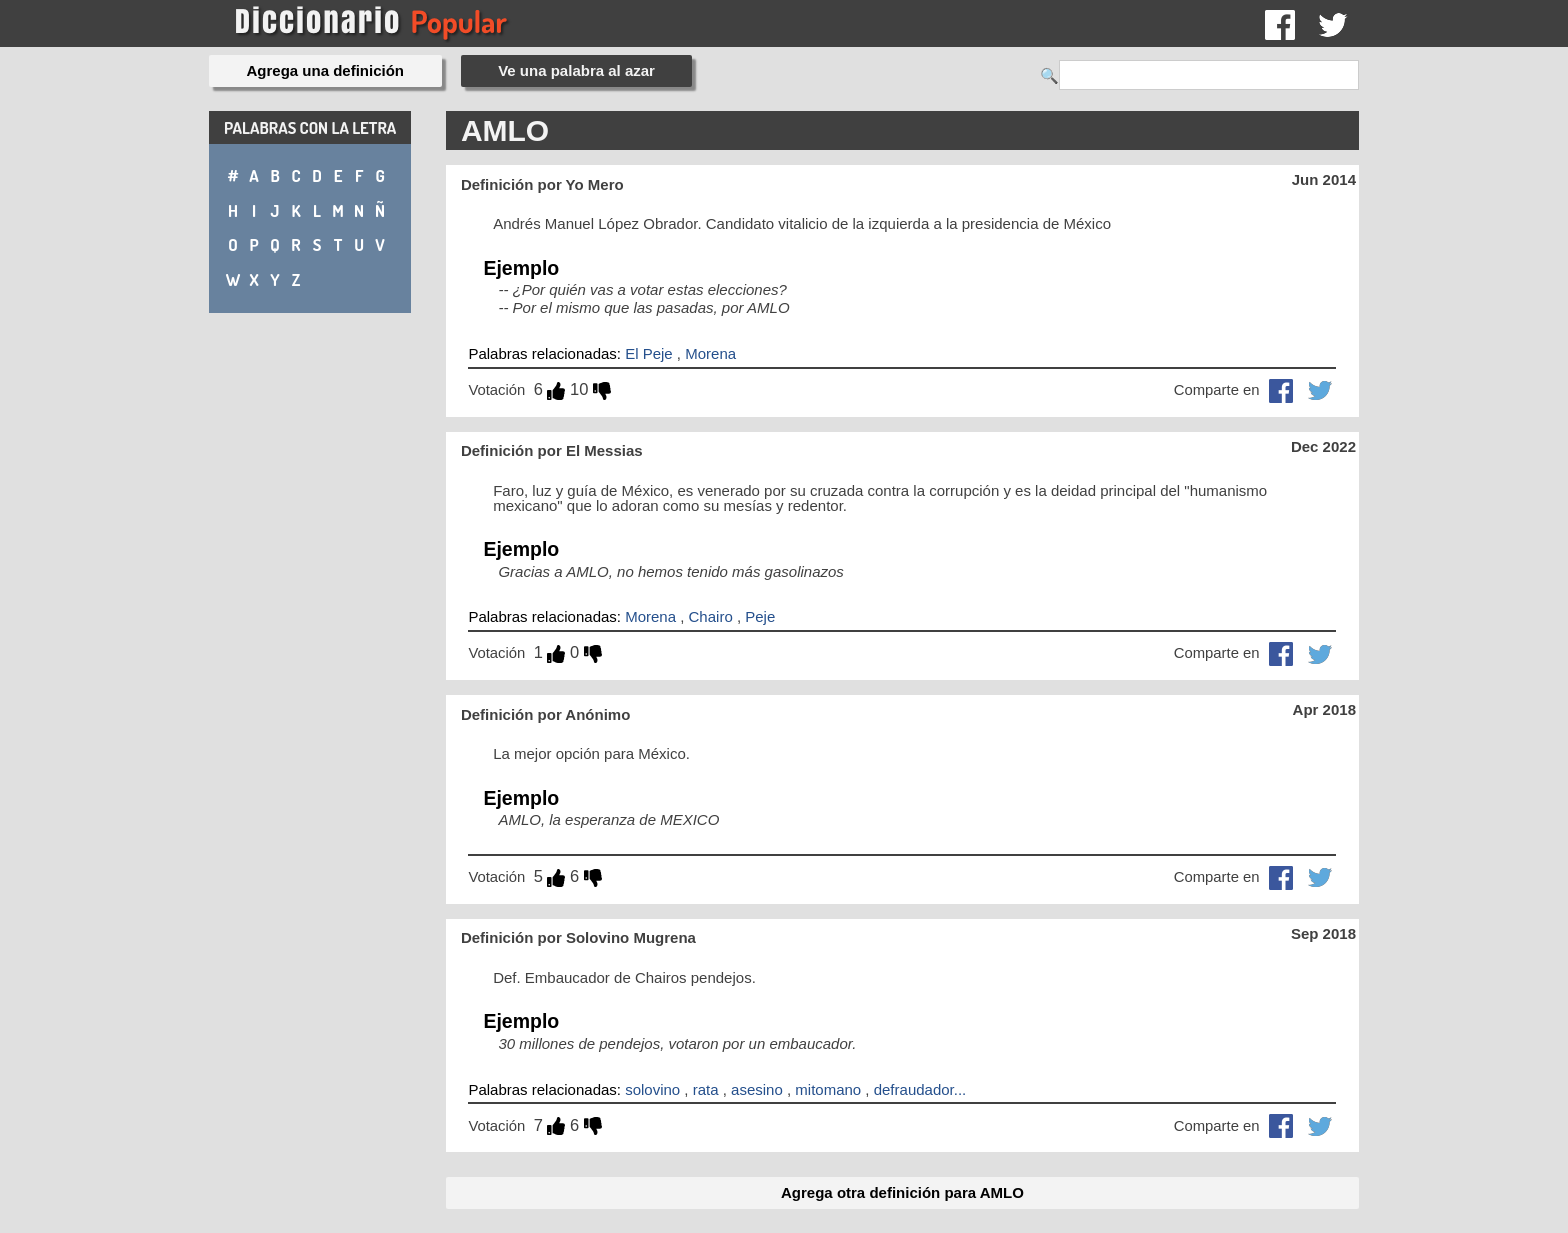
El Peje (649, 353)
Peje (760, 616)
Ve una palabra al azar (576, 70)
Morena (710, 353)
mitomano (828, 1089)
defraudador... (920, 1089)
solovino (652, 1089)
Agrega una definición (326, 70)
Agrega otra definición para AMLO (902, 1192)
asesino (757, 1089)
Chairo (711, 616)
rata (706, 1089)
